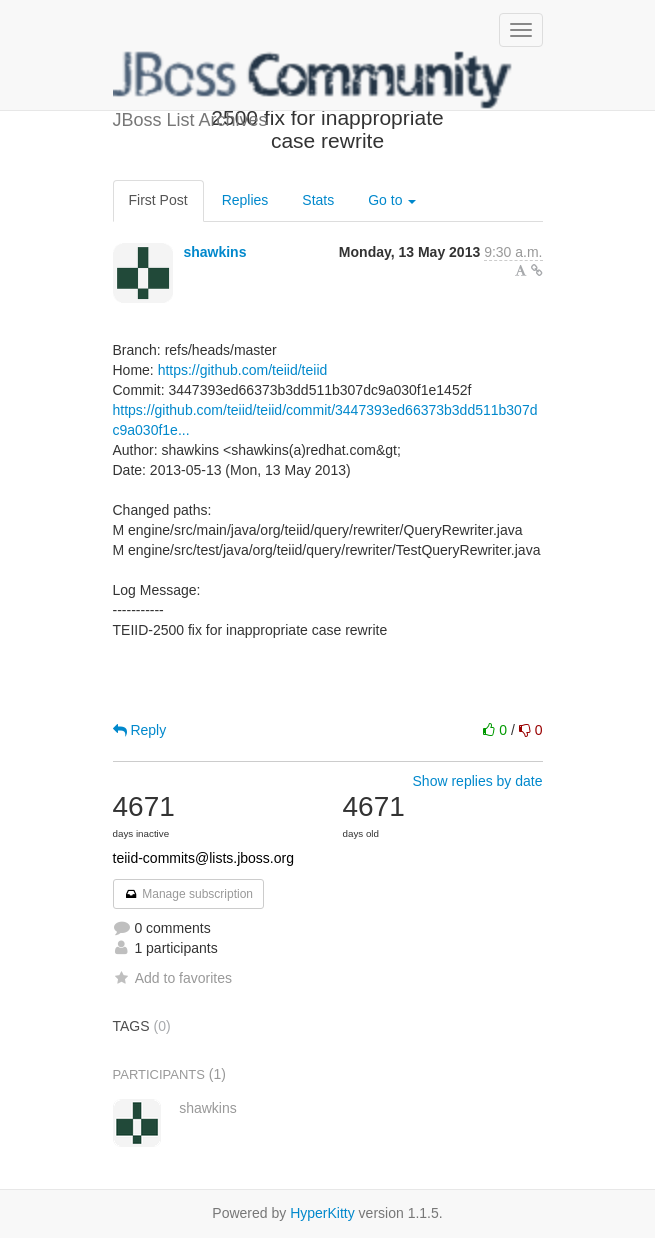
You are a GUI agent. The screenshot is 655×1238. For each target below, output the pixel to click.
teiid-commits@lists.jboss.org (203, 858)
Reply (140, 730)
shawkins (214, 252)
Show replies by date (478, 781)
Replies (245, 200)
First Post (158, 200)
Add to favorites (172, 978)
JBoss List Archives (313, 80)
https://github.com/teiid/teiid (243, 370)
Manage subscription (189, 894)
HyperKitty (322, 1213)
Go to (392, 200)
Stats (318, 200)
